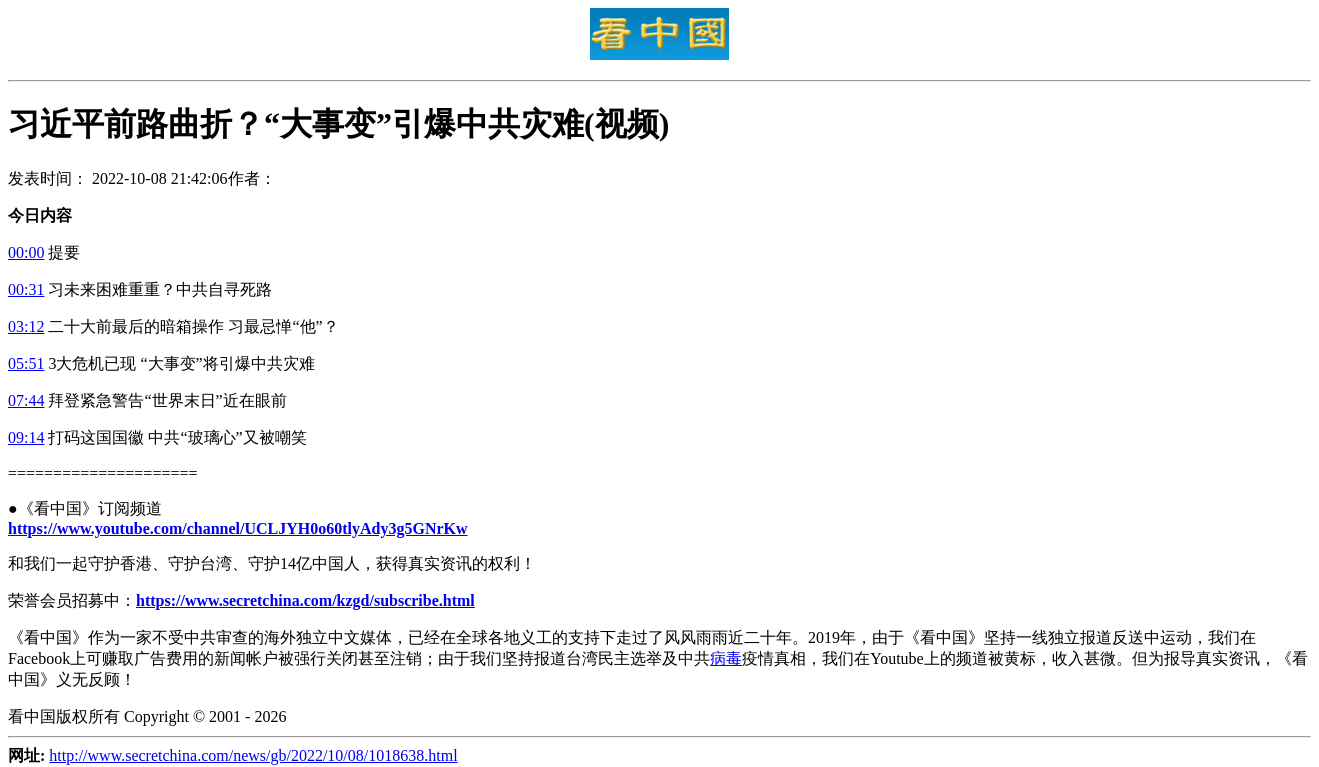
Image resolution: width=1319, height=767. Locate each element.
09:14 (26, 437)
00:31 (26, 289)
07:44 (26, 400)
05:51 (26, 363)
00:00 (26, 252)
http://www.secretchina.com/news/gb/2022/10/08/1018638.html (253, 755)
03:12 (26, 326)
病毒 (726, 658)
